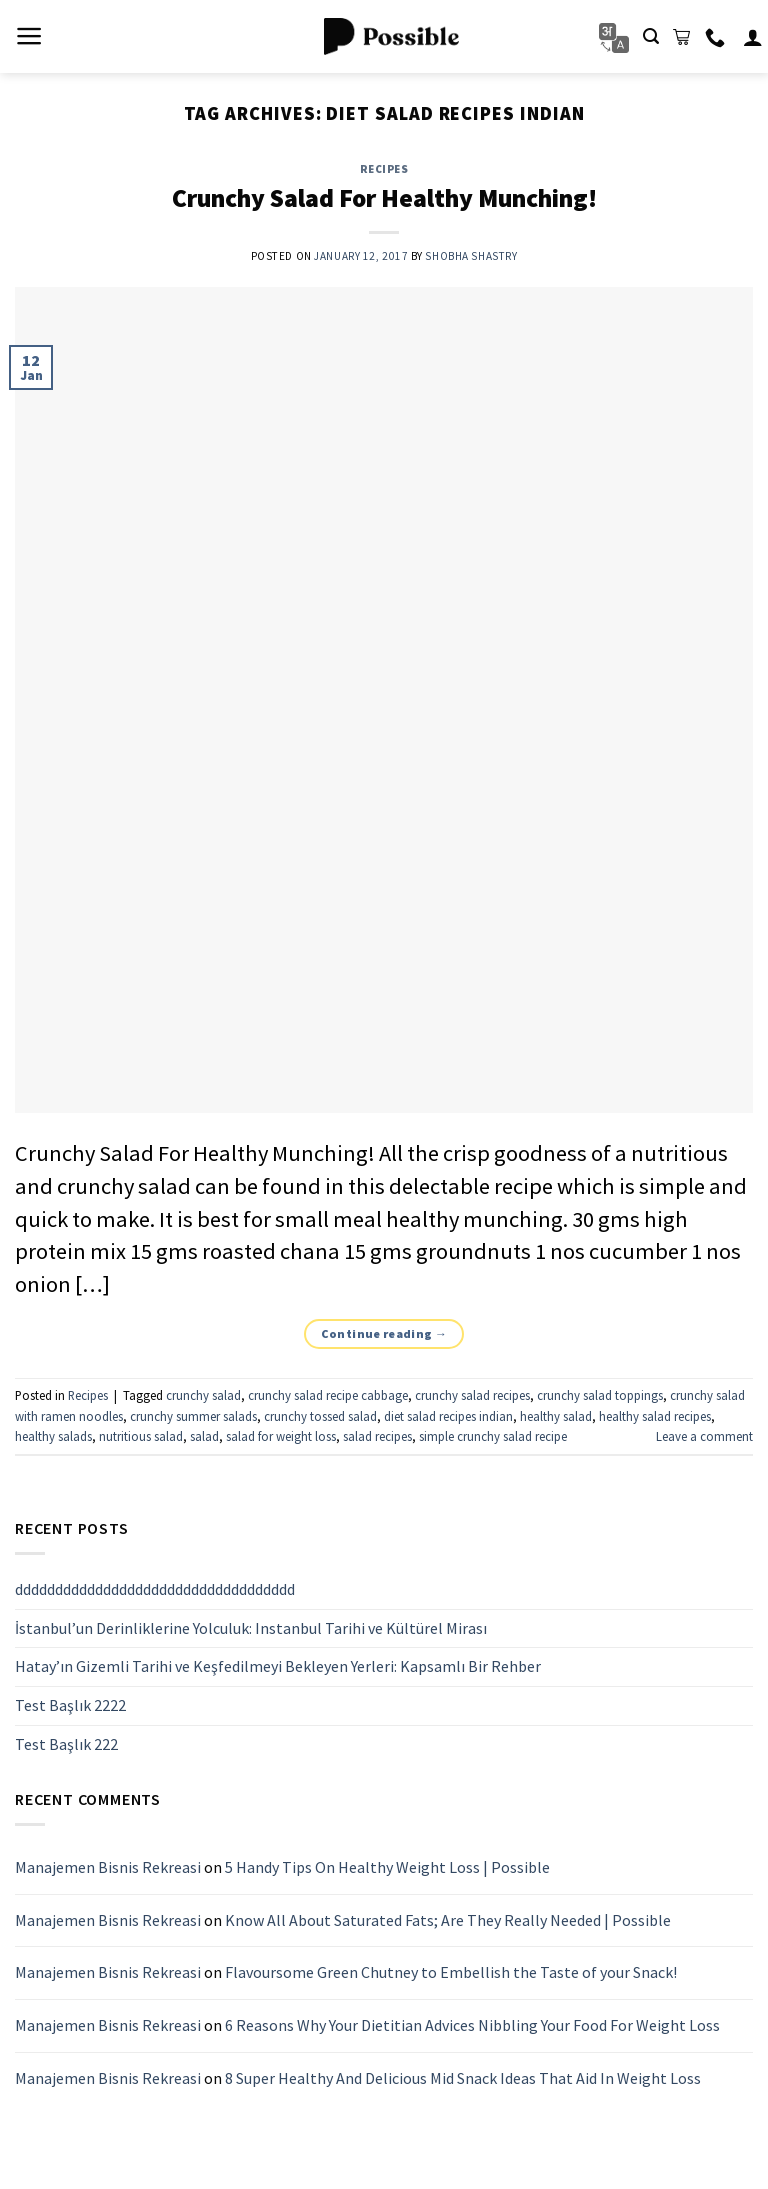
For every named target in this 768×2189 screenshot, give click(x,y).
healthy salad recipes (655, 1416)
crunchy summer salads (193, 1416)
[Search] (651, 36)
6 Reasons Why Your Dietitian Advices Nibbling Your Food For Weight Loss (472, 2025)
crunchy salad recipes (472, 1395)
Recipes (384, 169)
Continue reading (384, 1333)
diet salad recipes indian (448, 1416)
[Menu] (29, 36)
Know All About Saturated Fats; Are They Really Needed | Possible (448, 1920)
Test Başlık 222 (66, 1744)
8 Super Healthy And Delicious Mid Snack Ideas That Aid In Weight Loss (463, 2078)
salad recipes (377, 1436)
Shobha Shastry (471, 256)
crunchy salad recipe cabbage (328, 1395)
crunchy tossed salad (320, 1416)
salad (204, 1436)
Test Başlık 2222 (70, 1705)
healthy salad (556, 1416)
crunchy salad (203, 1395)
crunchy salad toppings (600, 1395)
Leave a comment (704, 1436)
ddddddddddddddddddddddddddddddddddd (155, 1590)
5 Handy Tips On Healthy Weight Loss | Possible (387, 1868)
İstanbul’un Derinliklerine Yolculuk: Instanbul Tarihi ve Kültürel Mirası (251, 1628)
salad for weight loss (281, 1436)
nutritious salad (141, 1436)
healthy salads (53, 1436)
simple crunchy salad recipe (493, 1436)
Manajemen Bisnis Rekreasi (108, 1868)
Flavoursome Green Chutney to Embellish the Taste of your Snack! (451, 1973)
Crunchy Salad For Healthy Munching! (384, 198)
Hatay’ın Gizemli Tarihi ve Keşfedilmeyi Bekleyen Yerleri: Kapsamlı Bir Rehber (278, 1667)
